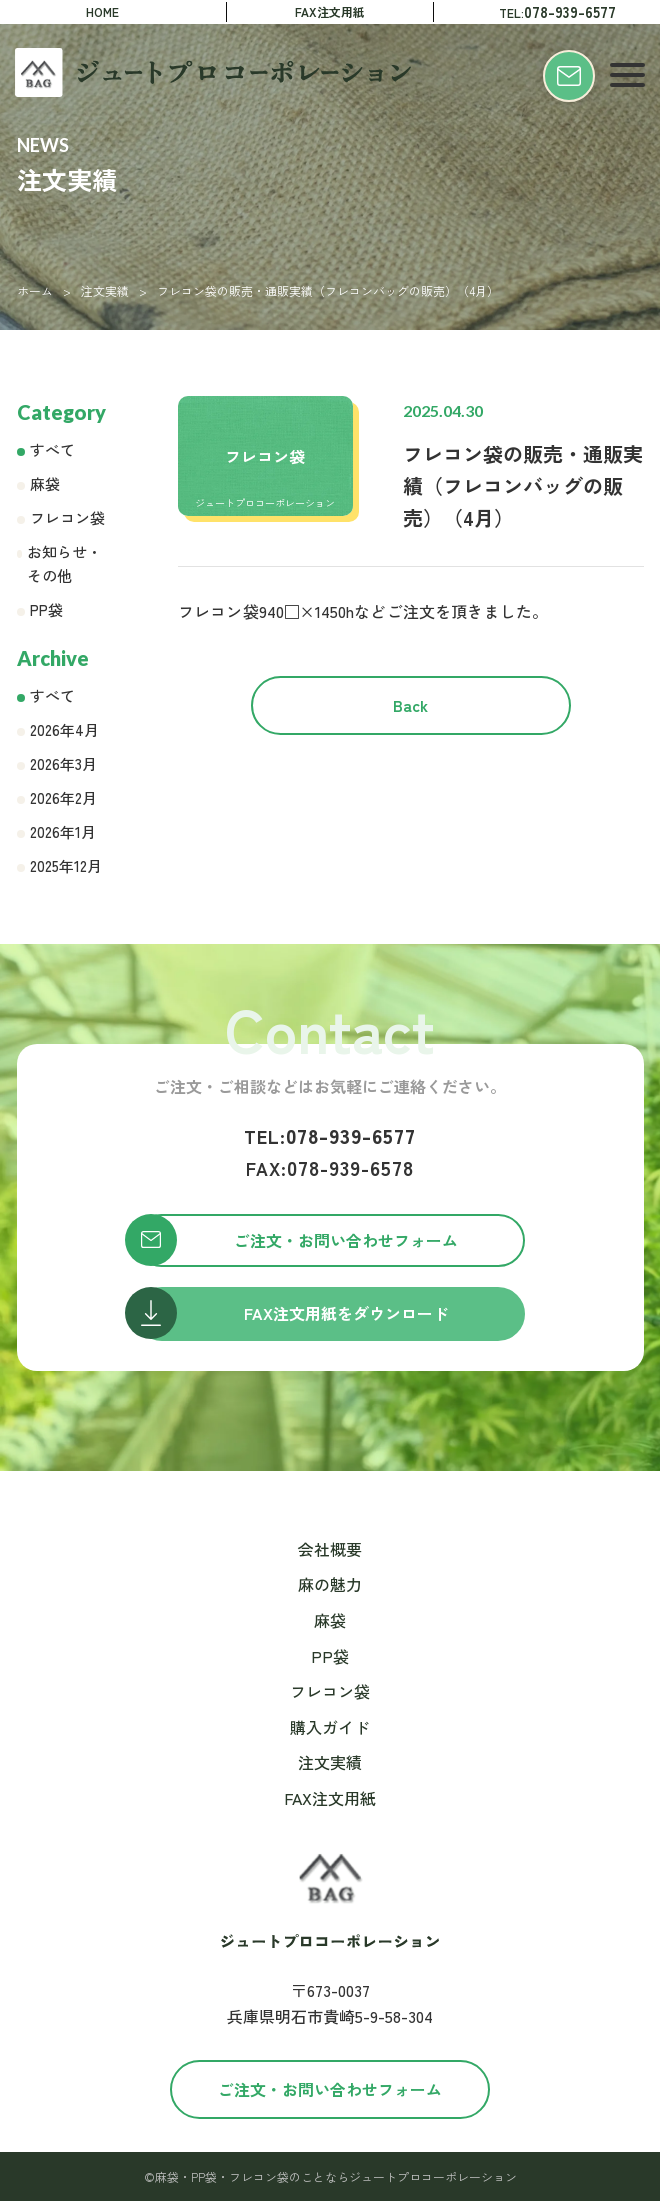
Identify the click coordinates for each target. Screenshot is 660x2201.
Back (410, 705)
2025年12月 (66, 865)
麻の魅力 (330, 1584)
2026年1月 (63, 831)
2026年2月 (63, 797)
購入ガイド (330, 1727)
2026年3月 (63, 763)
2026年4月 (64, 729)
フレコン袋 (67, 517)
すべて (52, 449)
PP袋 (46, 609)
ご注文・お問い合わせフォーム (330, 2089)
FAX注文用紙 (330, 11)
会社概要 (330, 1549)
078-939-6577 (330, 1135)
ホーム (35, 290)
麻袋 (45, 483)
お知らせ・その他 (64, 563)
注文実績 (105, 290)
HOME (102, 11)
